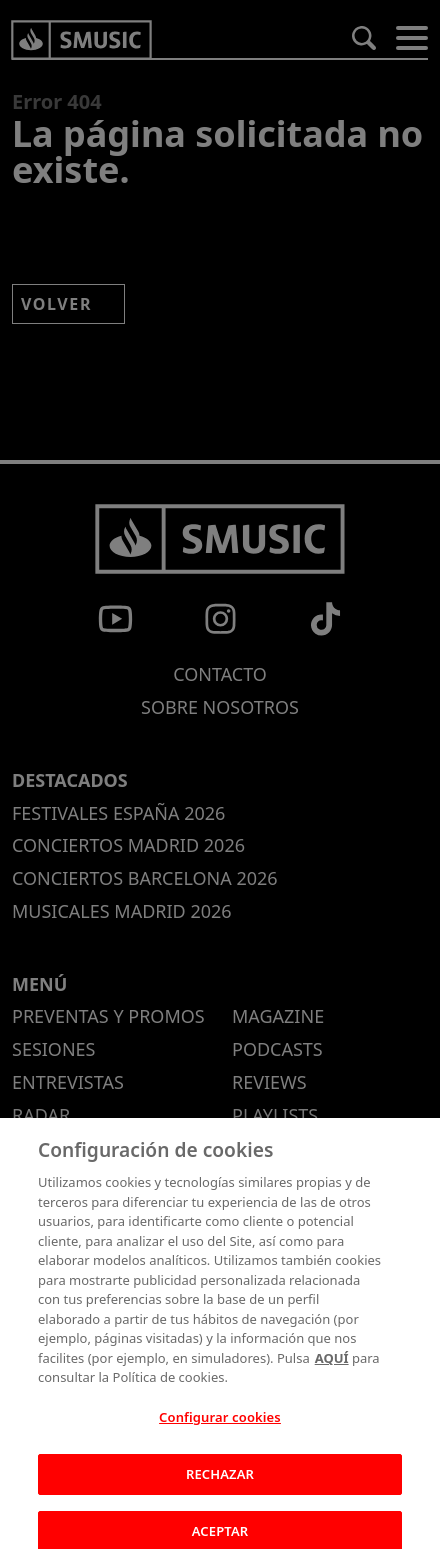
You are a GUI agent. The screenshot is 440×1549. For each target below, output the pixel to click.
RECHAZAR (220, 1482)
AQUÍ (332, 1366)
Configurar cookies (220, 1425)
